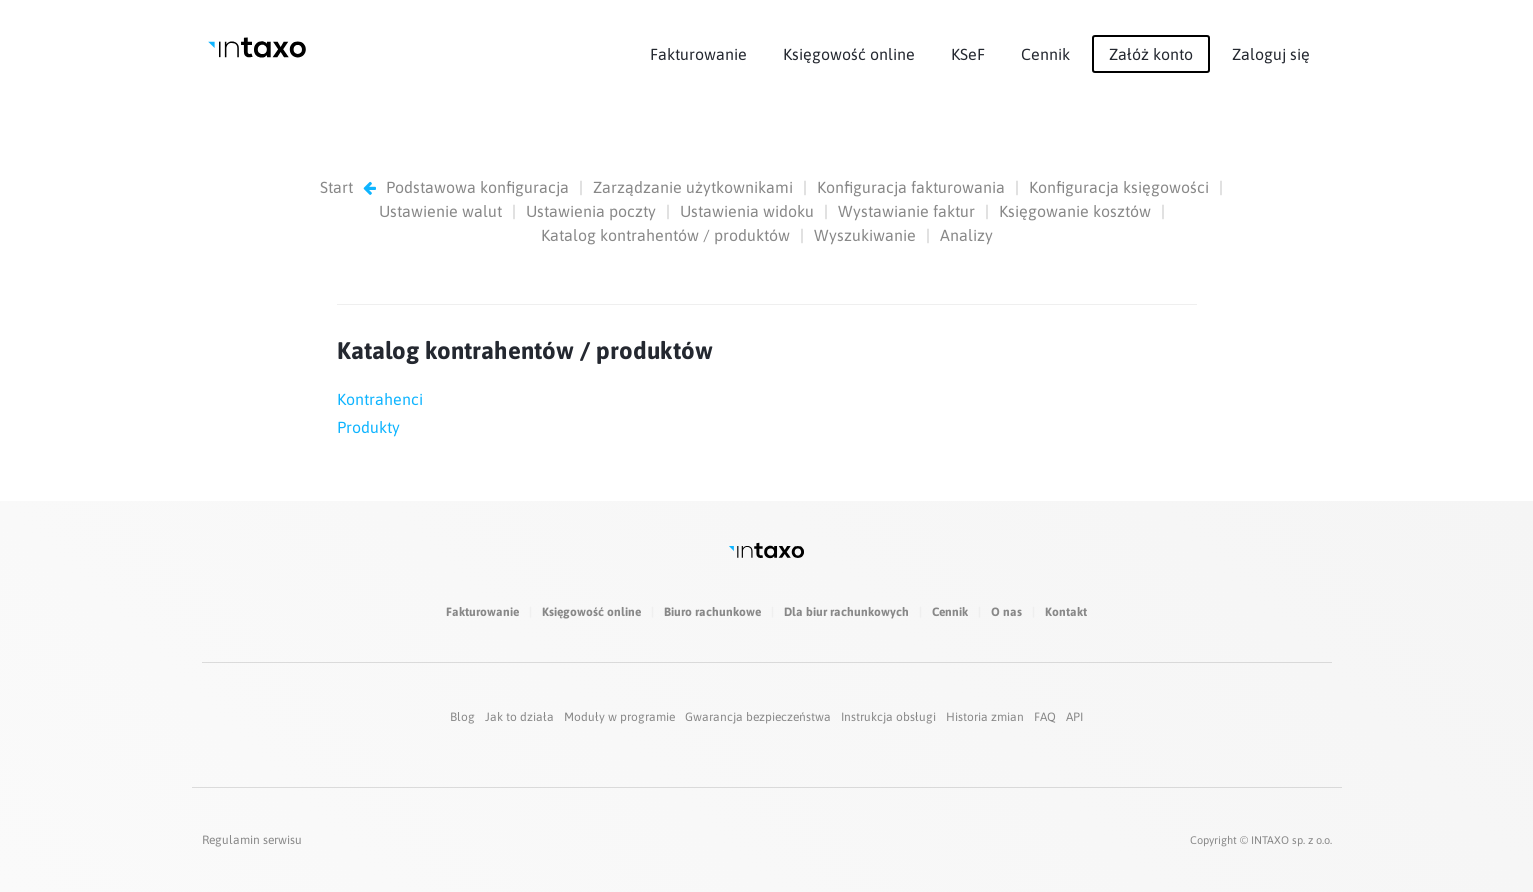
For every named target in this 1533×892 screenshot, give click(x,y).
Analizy (966, 235)
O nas (1006, 612)
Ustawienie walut (440, 211)
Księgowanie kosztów (1075, 211)
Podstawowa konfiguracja (477, 187)
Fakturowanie (698, 54)
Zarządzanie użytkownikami (693, 187)
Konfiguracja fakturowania (911, 187)
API (1074, 717)
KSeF (968, 54)
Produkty (368, 427)
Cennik (1045, 54)
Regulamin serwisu (252, 840)
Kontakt (1066, 612)
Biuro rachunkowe (712, 612)
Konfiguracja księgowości (1119, 187)
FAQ (1045, 717)
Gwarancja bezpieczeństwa (758, 717)
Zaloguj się (1271, 54)
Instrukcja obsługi (888, 717)
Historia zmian (985, 717)
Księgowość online (849, 54)
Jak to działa (519, 717)
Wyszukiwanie (865, 235)
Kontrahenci (380, 399)
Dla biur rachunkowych (846, 612)
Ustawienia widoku (747, 211)
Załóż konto (1151, 54)
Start (336, 187)
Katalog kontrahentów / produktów (665, 235)
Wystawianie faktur (906, 211)
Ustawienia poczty (591, 211)
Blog (462, 717)
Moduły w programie (619, 717)
